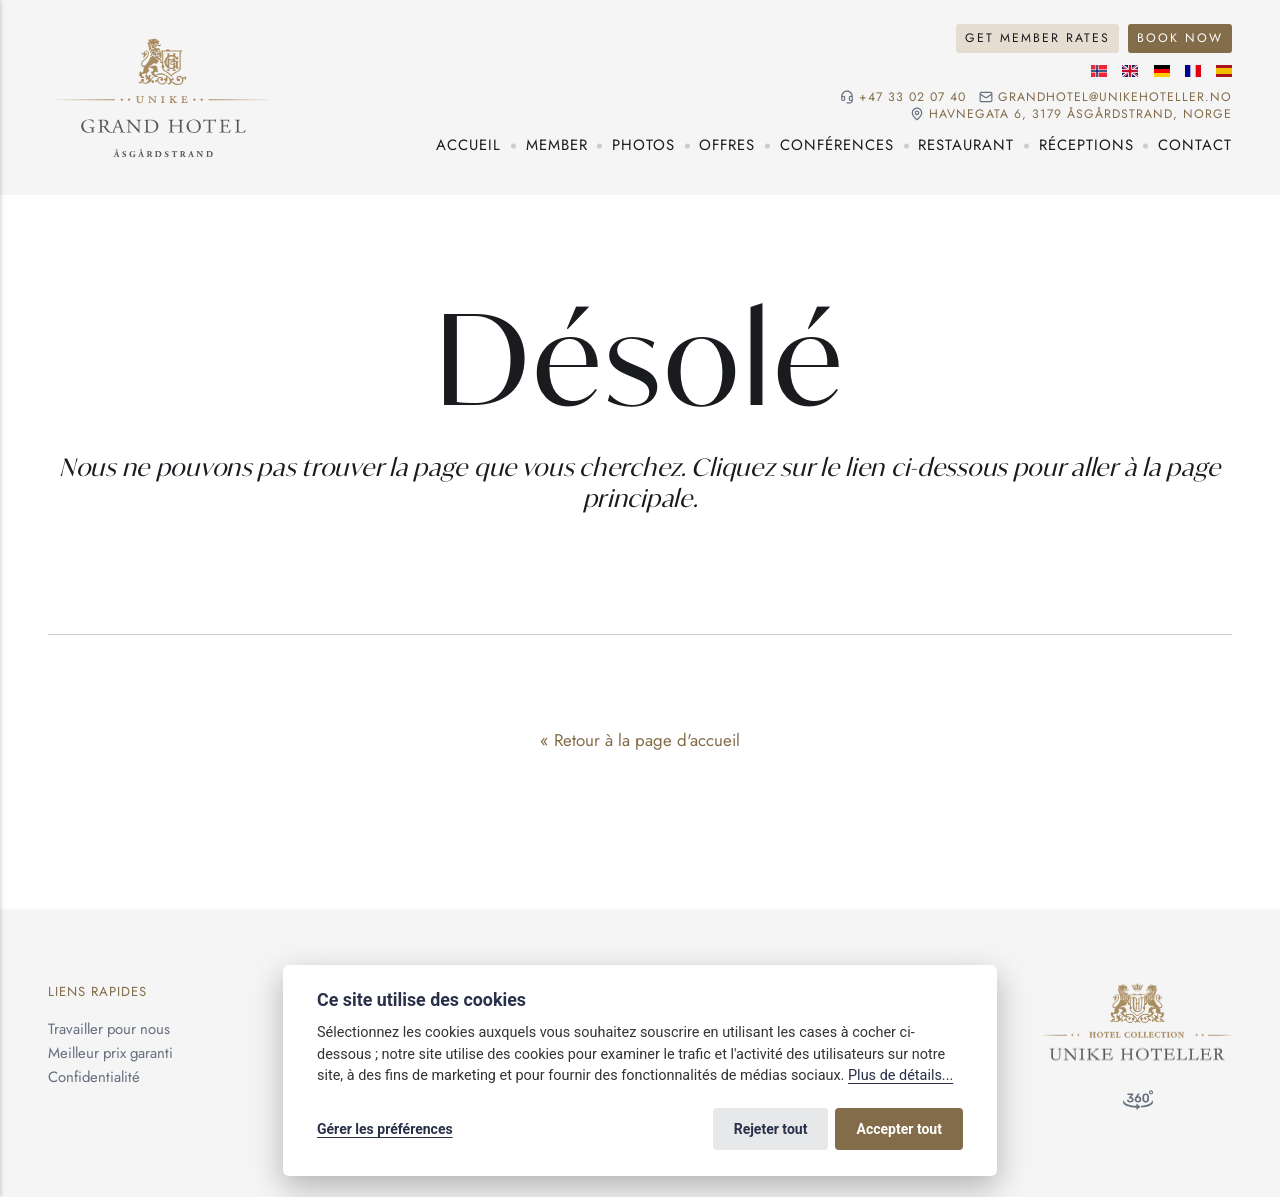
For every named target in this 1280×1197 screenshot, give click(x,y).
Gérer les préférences (385, 1129)
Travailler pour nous (109, 1029)
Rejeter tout (771, 1129)
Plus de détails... (900, 1075)
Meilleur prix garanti (110, 1053)
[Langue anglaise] (1130, 71)
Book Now (1180, 38)
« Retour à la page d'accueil (640, 740)
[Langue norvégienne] (1099, 71)
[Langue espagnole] (1224, 71)
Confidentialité (94, 1077)
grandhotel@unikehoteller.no (1115, 97)
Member (557, 145)
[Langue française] (1193, 71)
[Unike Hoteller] (1137, 994)
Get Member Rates (1037, 38)
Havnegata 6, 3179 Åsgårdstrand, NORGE (1080, 114)
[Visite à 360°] (1138, 1104)
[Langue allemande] (1162, 71)
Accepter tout (899, 1129)
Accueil (468, 145)
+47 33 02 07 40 (912, 97)
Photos (643, 145)
